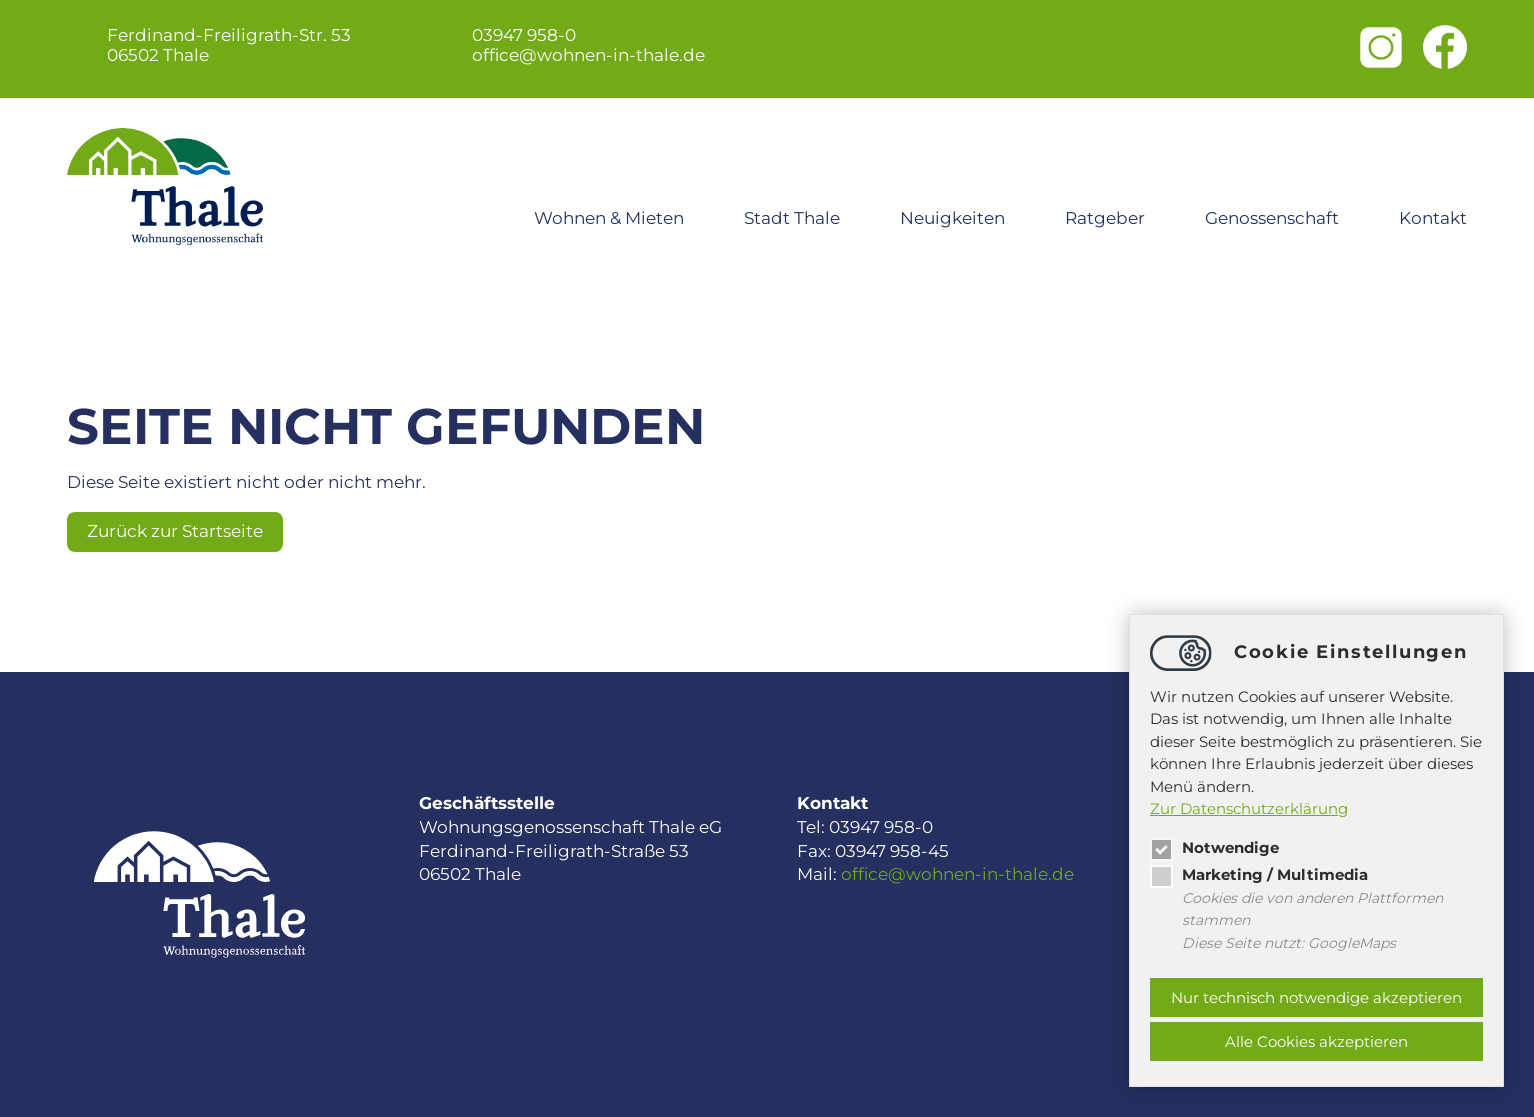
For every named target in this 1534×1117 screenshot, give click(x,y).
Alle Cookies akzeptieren (1316, 1041)
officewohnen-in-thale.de (588, 55)
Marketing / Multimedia (1259, 874)
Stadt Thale (792, 218)
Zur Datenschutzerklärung (1249, 808)
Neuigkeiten (952, 218)
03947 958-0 (524, 35)
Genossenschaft (1272, 218)
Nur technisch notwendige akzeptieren (1316, 997)
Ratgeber (1105, 218)
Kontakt (1433, 218)
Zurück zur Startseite (175, 531)
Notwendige (1214, 847)
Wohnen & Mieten (609, 218)
